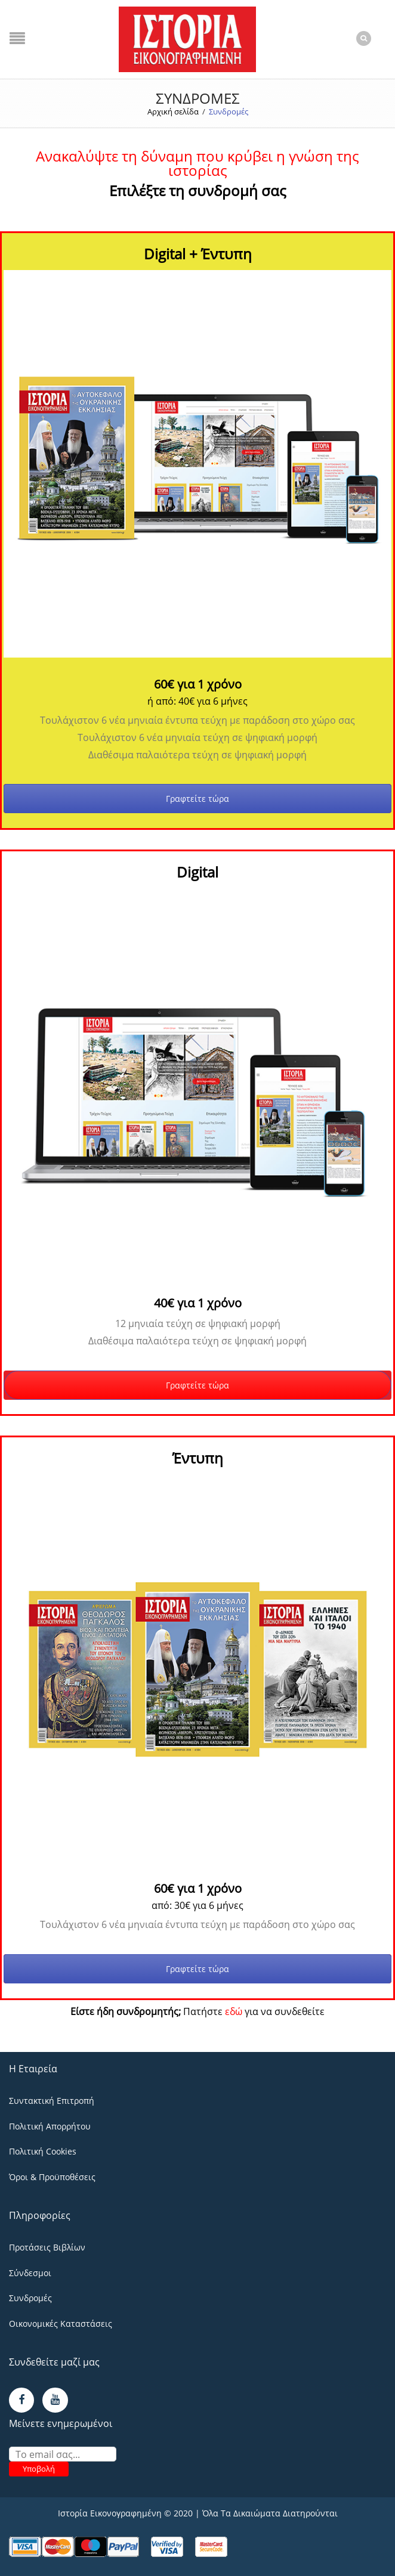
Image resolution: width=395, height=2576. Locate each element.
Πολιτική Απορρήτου (50, 2126)
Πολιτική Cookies (42, 2151)
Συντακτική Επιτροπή (51, 2100)
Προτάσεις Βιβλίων (47, 2247)
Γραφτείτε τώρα (197, 798)
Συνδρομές (30, 2298)
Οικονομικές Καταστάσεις (60, 2323)
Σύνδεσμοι (30, 2273)
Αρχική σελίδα (173, 111)
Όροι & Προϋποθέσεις (52, 2177)
